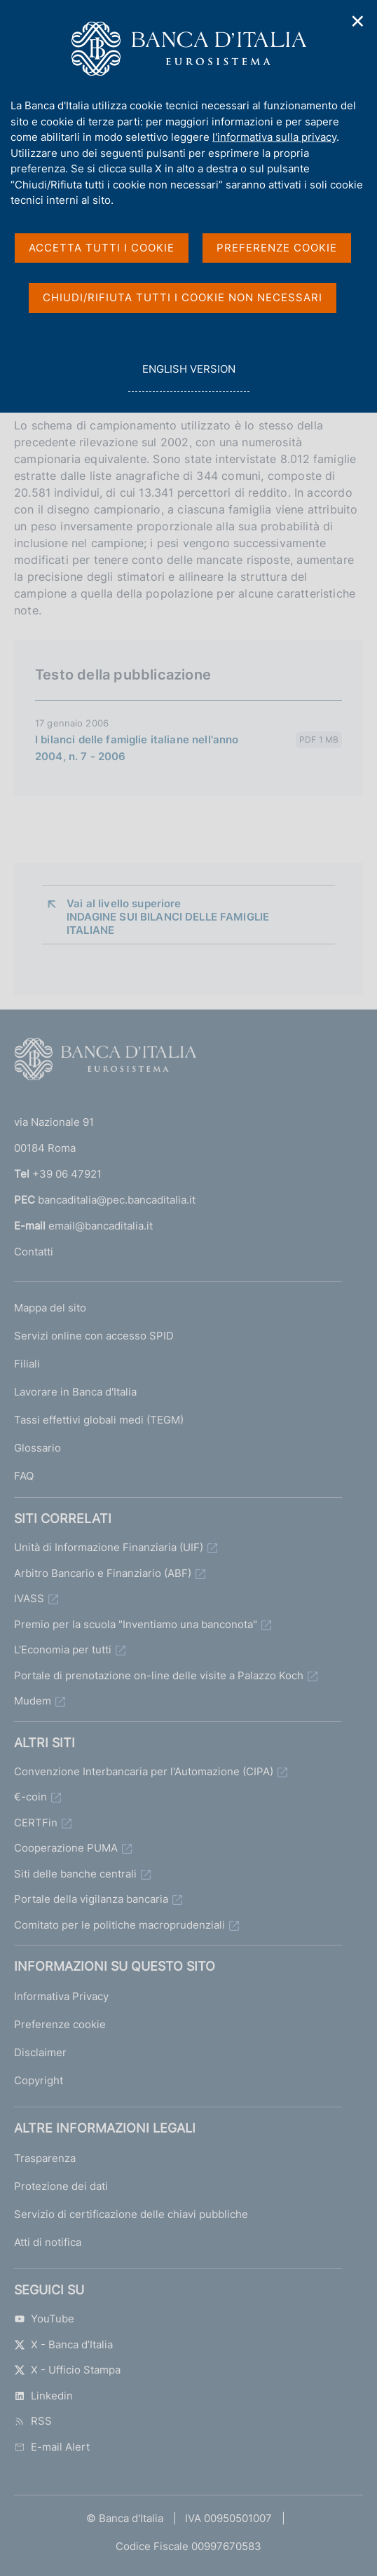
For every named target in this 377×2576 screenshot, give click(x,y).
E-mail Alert (52, 2446)
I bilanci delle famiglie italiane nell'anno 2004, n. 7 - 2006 (136, 748)
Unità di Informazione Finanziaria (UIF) (108, 1547)
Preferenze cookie (60, 2024)
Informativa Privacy (61, 1996)
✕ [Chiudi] (358, 21)
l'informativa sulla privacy (274, 137)
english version (188, 376)
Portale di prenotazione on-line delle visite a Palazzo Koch (158, 1675)
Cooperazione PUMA (66, 1847)
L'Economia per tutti (62, 1649)
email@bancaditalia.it (100, 1225)
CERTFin (35, 1822)
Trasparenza (45, 2158)
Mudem (32, 1700)
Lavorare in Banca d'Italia (75, 1391)
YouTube (44, 2318)
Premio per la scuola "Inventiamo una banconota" (135, 1624)
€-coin (30, 1796)
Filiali (27, 1363)
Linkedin (43, 2395)
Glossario (37, 1447)
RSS (33, 2420)
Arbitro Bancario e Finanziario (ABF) (102, 1573)
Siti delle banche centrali (75, 1873)
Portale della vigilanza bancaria (91, 1899)
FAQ (24, 1475)
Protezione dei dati (61, 2186)
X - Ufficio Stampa (67, 2369)
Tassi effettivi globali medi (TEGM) (99, 1419)
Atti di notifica (47, 2242)
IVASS (29, 1598)
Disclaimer (40, 2052)
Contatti (33, 1251)
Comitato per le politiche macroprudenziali (119, 1924)
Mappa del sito (50, 1307)
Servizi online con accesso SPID (94, 1335)
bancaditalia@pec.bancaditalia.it (117, 1199)
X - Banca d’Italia (63, 2344)
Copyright (38, 2080)
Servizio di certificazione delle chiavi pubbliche (131, 2214)
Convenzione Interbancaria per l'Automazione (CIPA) (143, 1771)
